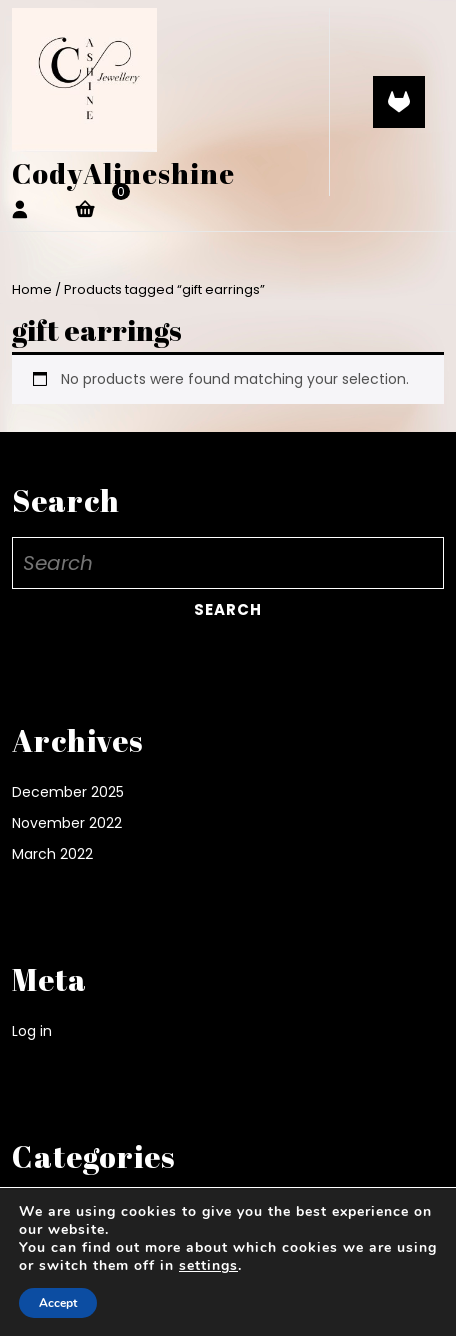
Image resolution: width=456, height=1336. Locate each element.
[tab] (399, 102)
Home (32, 289)
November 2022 (67, 823)
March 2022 (52, 854)
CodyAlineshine (123, 173)
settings (208, 1266)
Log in (32, 1031)
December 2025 (68, 792)
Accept (58, 1303)
